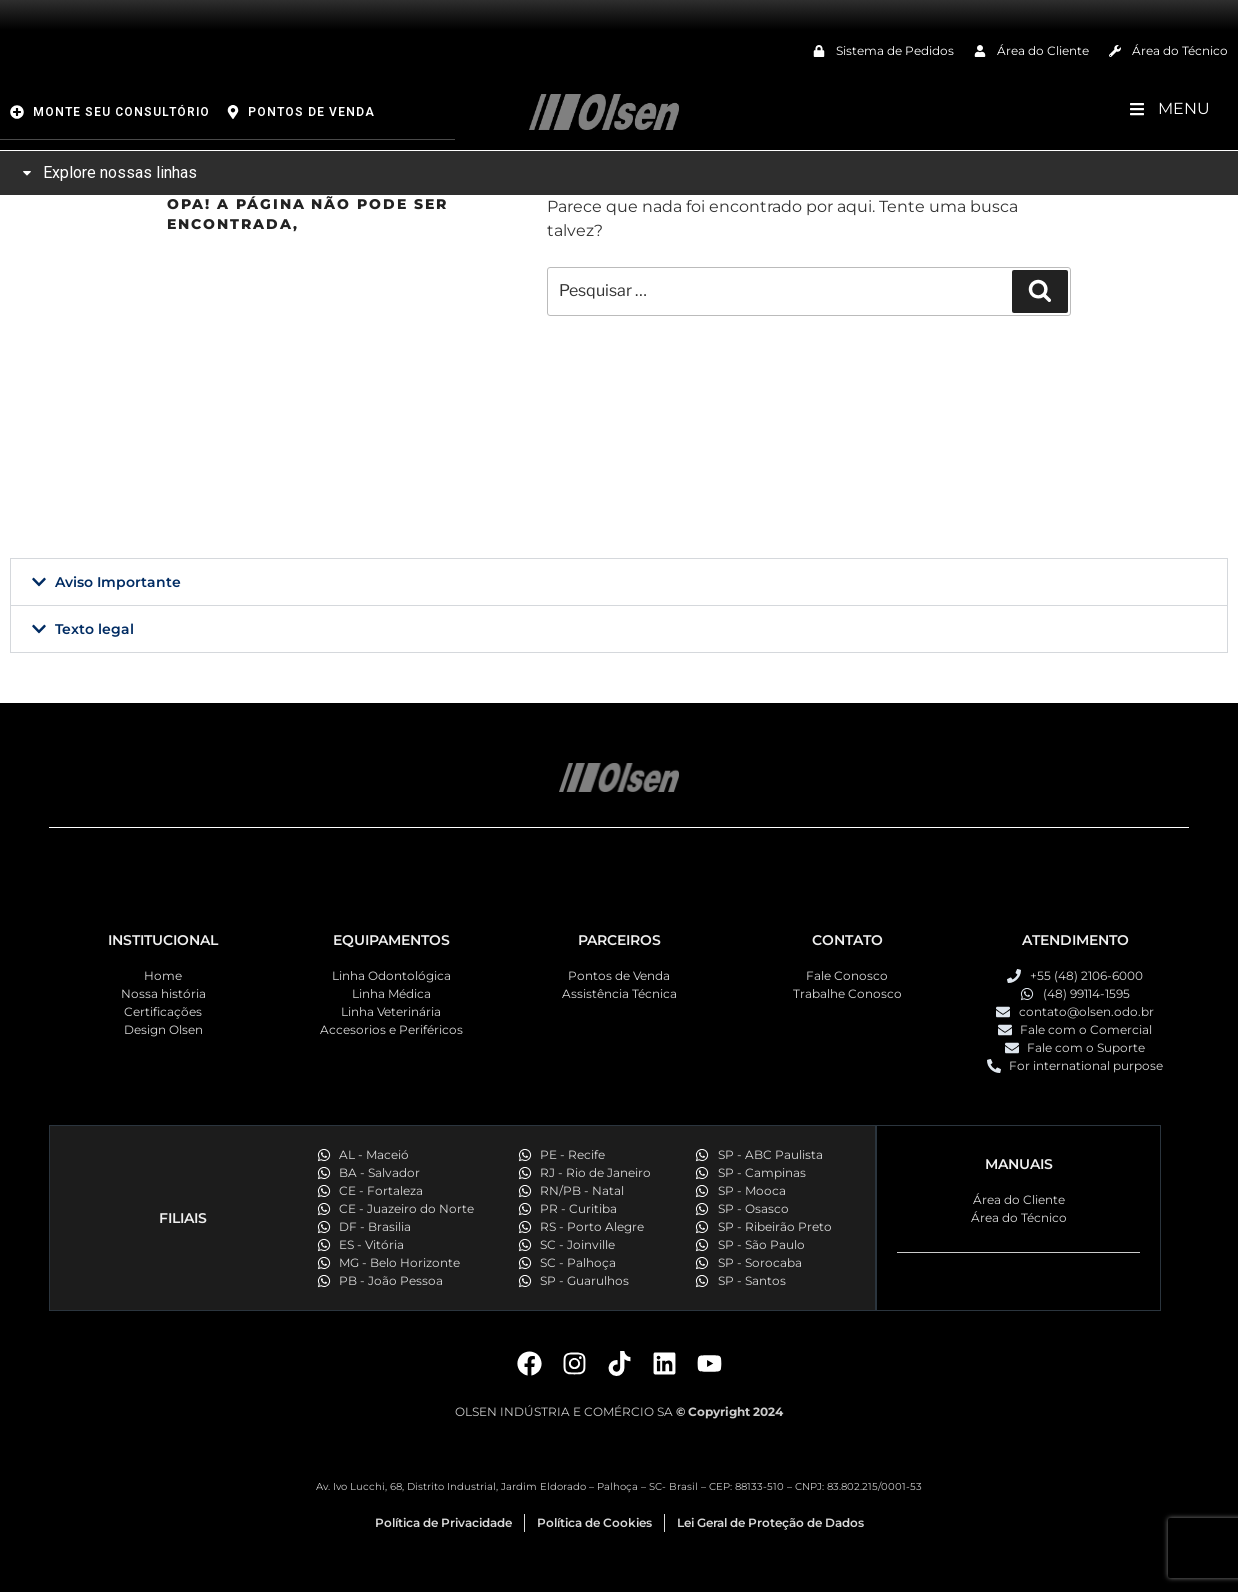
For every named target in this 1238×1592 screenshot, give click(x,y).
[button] (619, 582)
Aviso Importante (118, 582)
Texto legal (94, 629)
